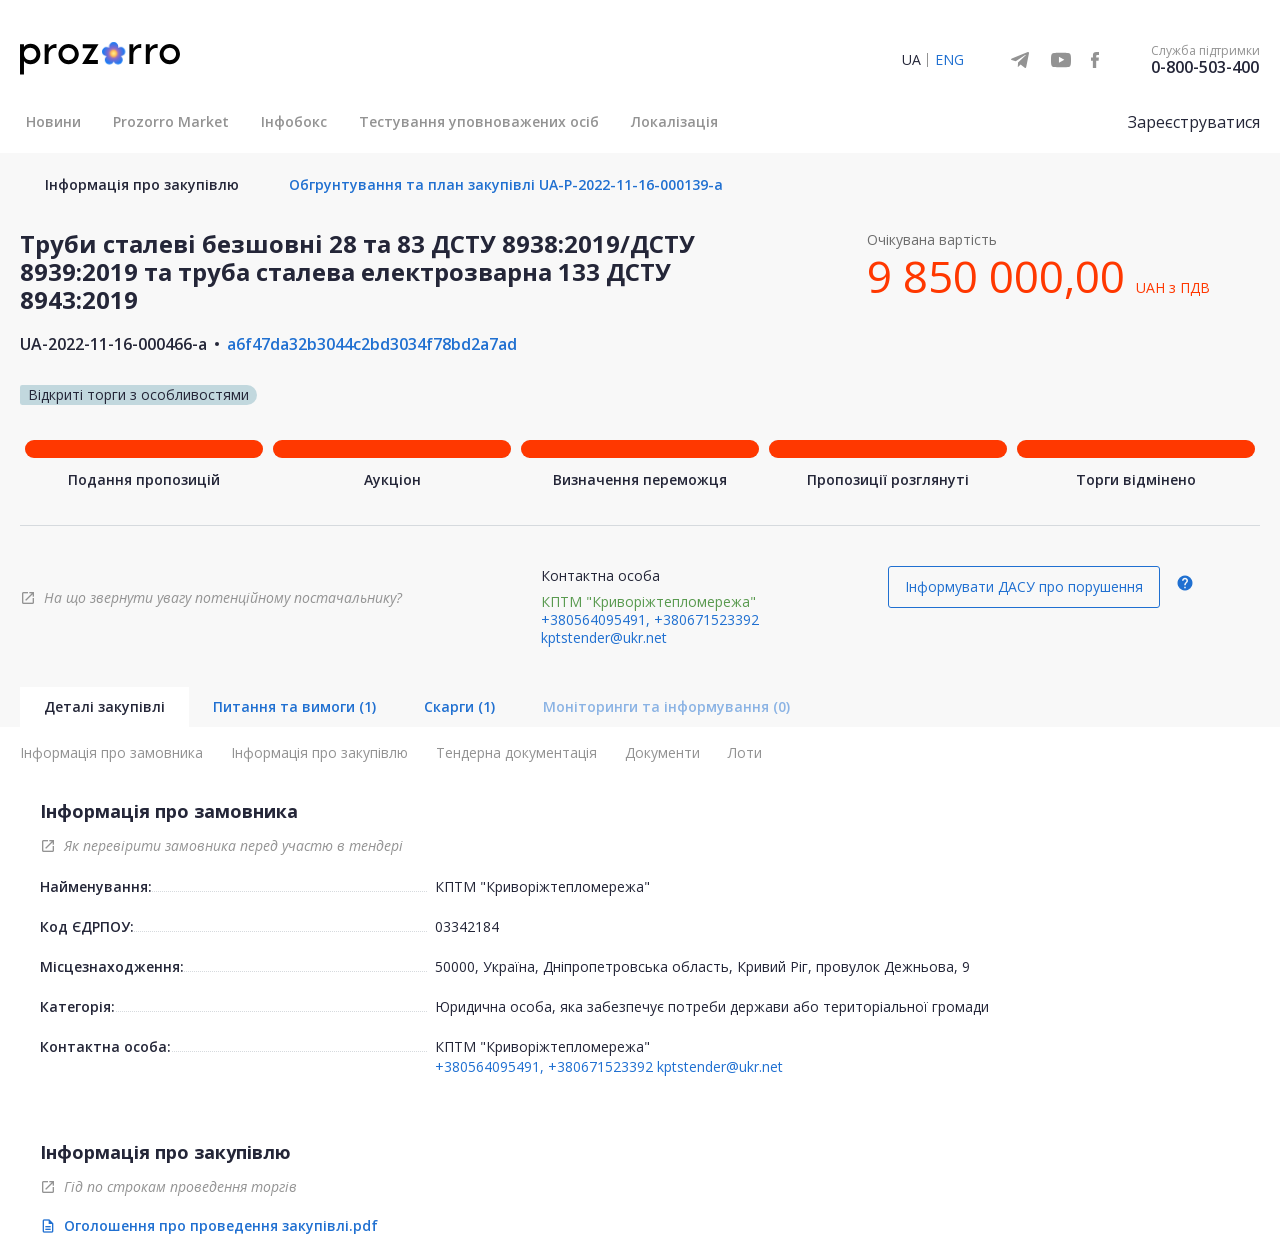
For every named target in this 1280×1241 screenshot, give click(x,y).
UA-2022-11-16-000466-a (113, 344)
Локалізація (674, 121)
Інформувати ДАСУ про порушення (1024, 586)
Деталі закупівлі (104, 706)
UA (911, 59)
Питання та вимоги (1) (294, 706)
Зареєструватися (1194, 122)
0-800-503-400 (1205, 67)
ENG (949, 59)
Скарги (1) (459, 706)
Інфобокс (294, 121)
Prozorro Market (171, 121)
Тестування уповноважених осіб (479, 121)
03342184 (467, 926)
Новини (53, 121)
